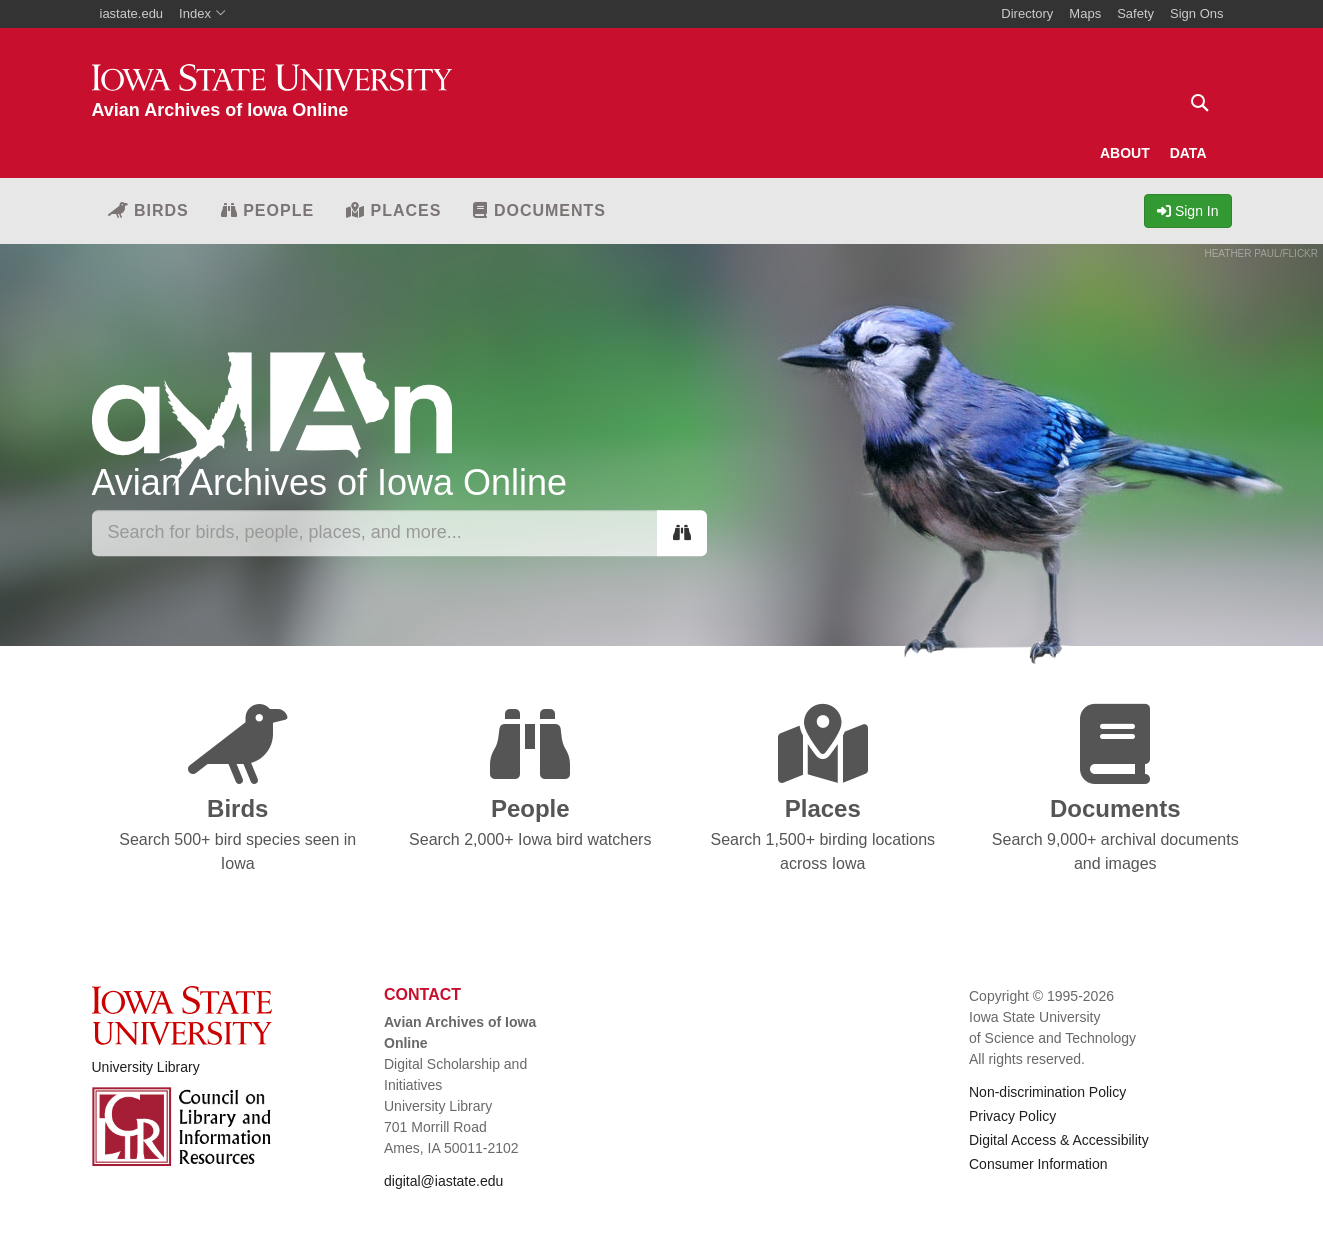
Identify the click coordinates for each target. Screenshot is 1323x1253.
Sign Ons (1196, 13)
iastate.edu (132, 13)
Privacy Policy (1012, 1116)
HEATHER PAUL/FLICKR (1261, 253)
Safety (1135, 13)
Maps (1085, 13)
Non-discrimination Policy (1047, 1092)
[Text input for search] (1194, 103)
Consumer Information (1038, 1164)
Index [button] (202, 13)
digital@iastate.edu (443, 1181)
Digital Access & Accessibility (1059, 1140)
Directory (1027, 13)
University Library (146, 1067)
